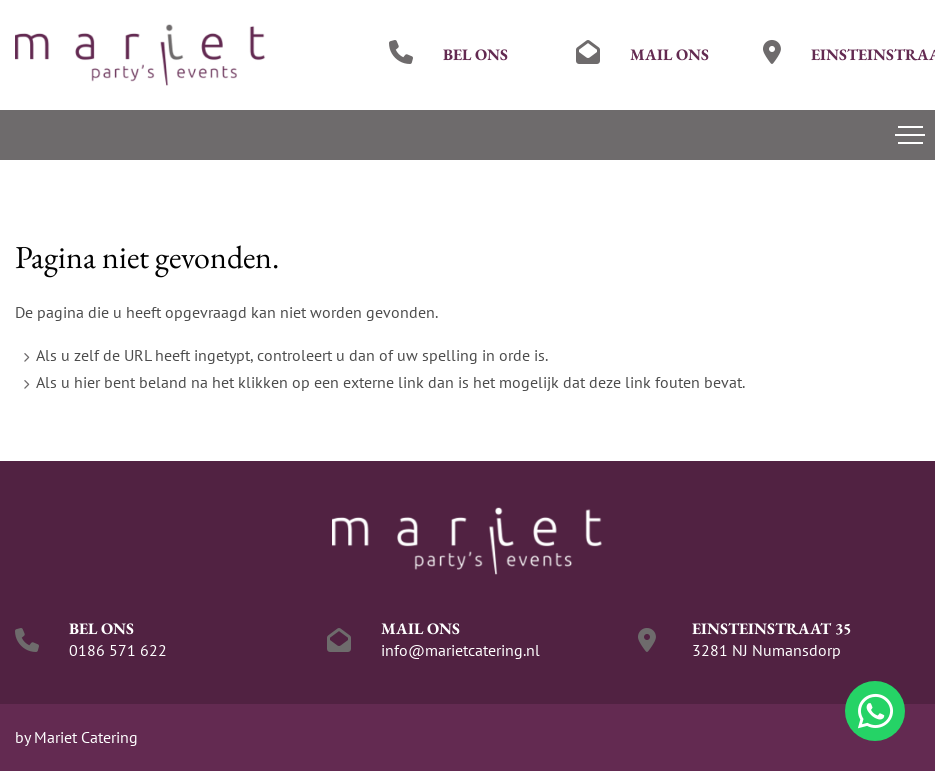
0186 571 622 (118, 650)
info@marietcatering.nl (460, 650)
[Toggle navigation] (910, 135)
